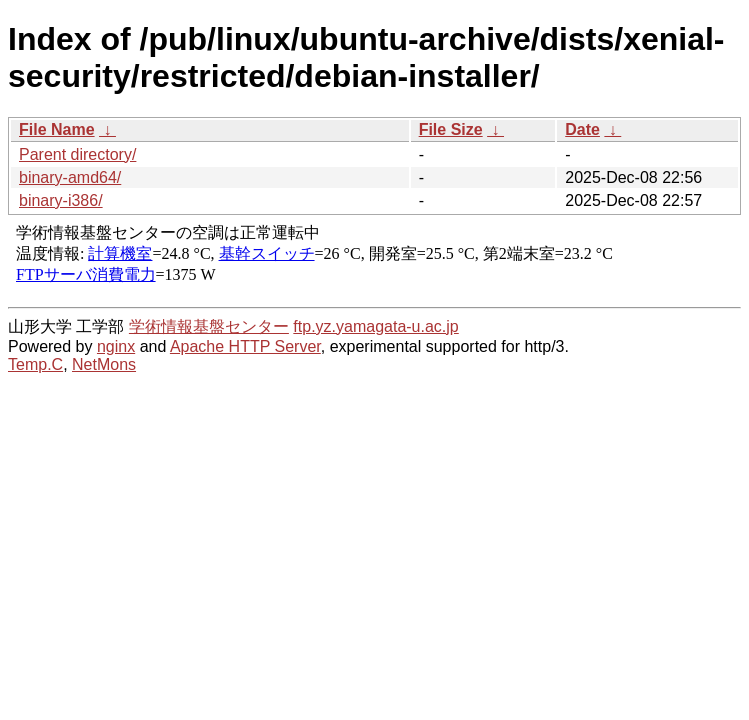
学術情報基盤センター (209, 326)
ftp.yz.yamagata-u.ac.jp (375, 326)
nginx (116, 346)
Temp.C (35, 364)
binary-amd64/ (70, 177)
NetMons (104, 364)
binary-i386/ (61, 200)
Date (582, 129)
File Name (57, 129)
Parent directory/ (77, 154)
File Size (451, 129)
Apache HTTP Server (245, 346)
